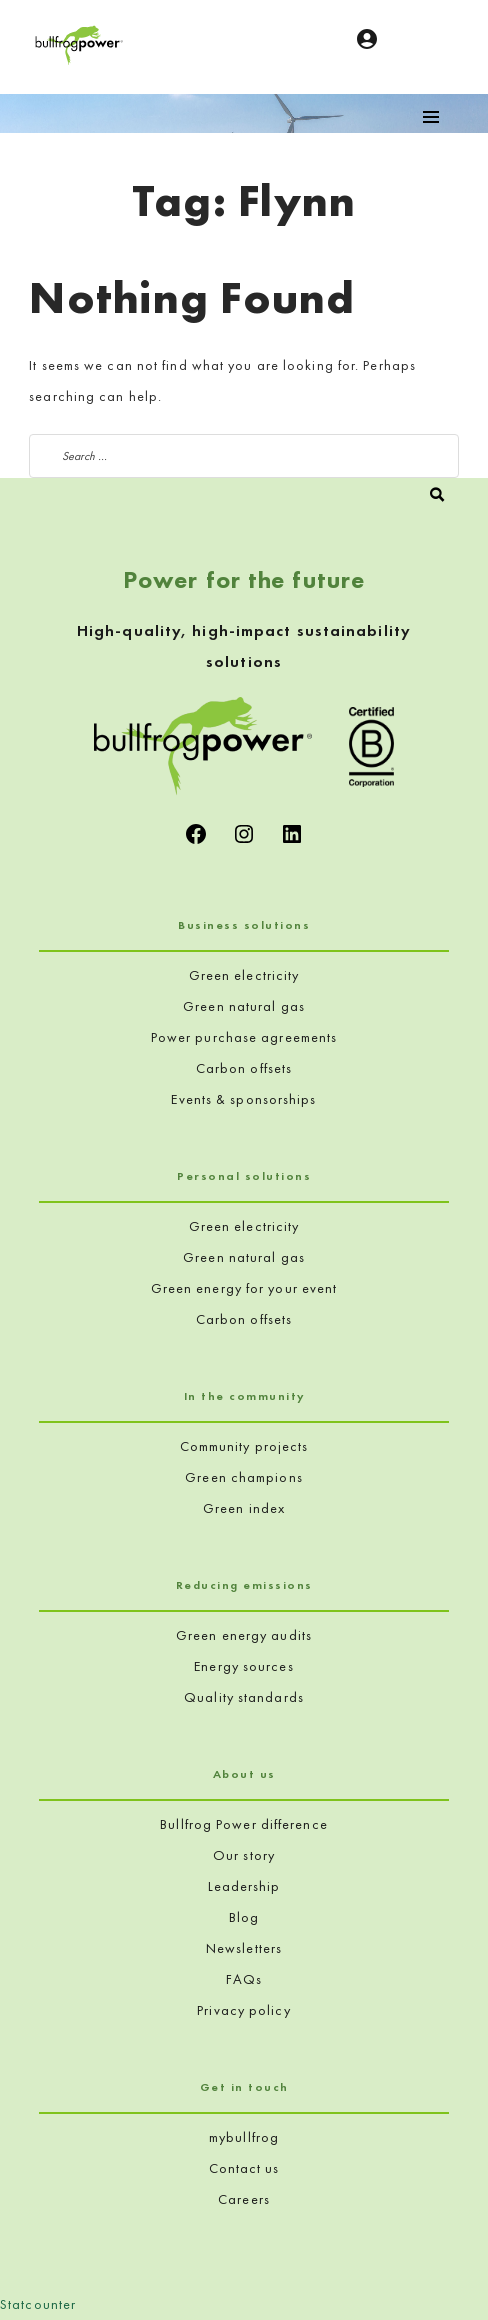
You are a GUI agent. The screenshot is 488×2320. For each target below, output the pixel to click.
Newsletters (244, 1948)
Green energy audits (244, 1635)
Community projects (244, 1446)
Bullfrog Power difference (244, 1824)
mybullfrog (244, 2137)
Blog (244, 1917)
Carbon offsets (244, 1068)
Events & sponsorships (243, 1099)
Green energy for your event (244, 1288)
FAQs (244, 1979)
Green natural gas (244, 1006)
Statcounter (38, 2304)
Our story (244, 1855)
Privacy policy (243, 2010)
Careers (244, 2199)
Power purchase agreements (244, 1037)
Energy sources (243, 1666)
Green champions (244, 1477)
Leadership (244, 1886)
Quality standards (244, 1697)
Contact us (244, 2168)
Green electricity (244, 975)
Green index (244, 1508)
